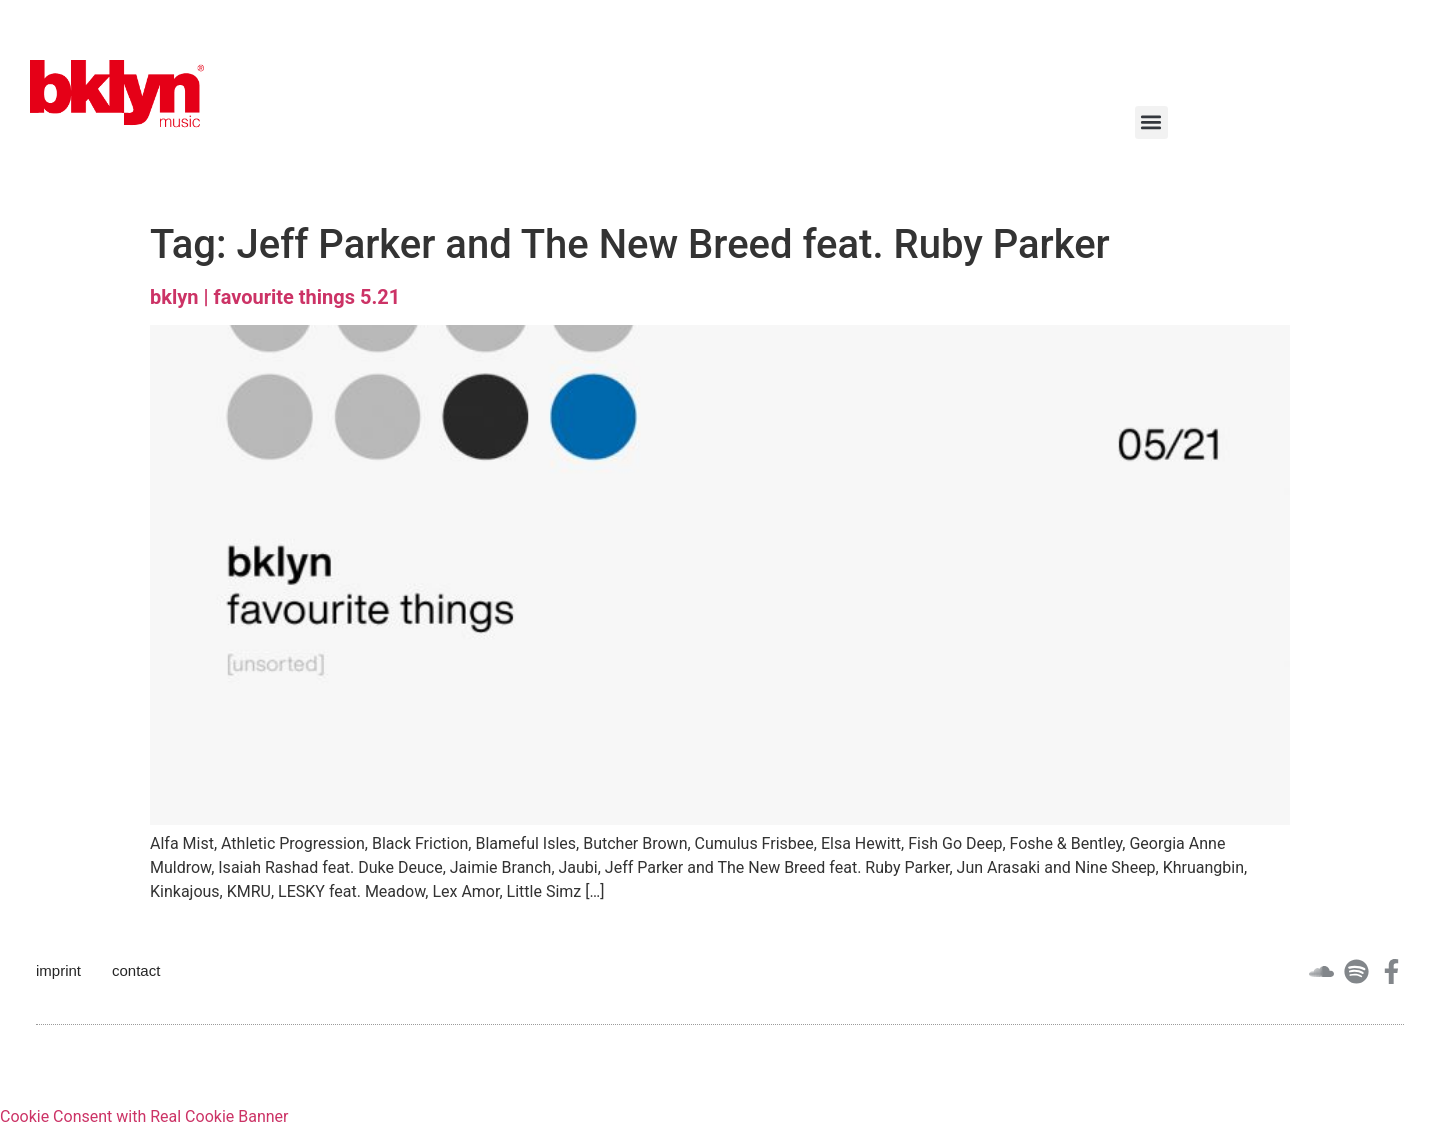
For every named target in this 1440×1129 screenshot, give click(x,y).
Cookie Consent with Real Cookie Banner (144, 1116)
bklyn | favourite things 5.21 (275, 297)
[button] (1151, 122)
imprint (58, 970)
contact (136, 970)
